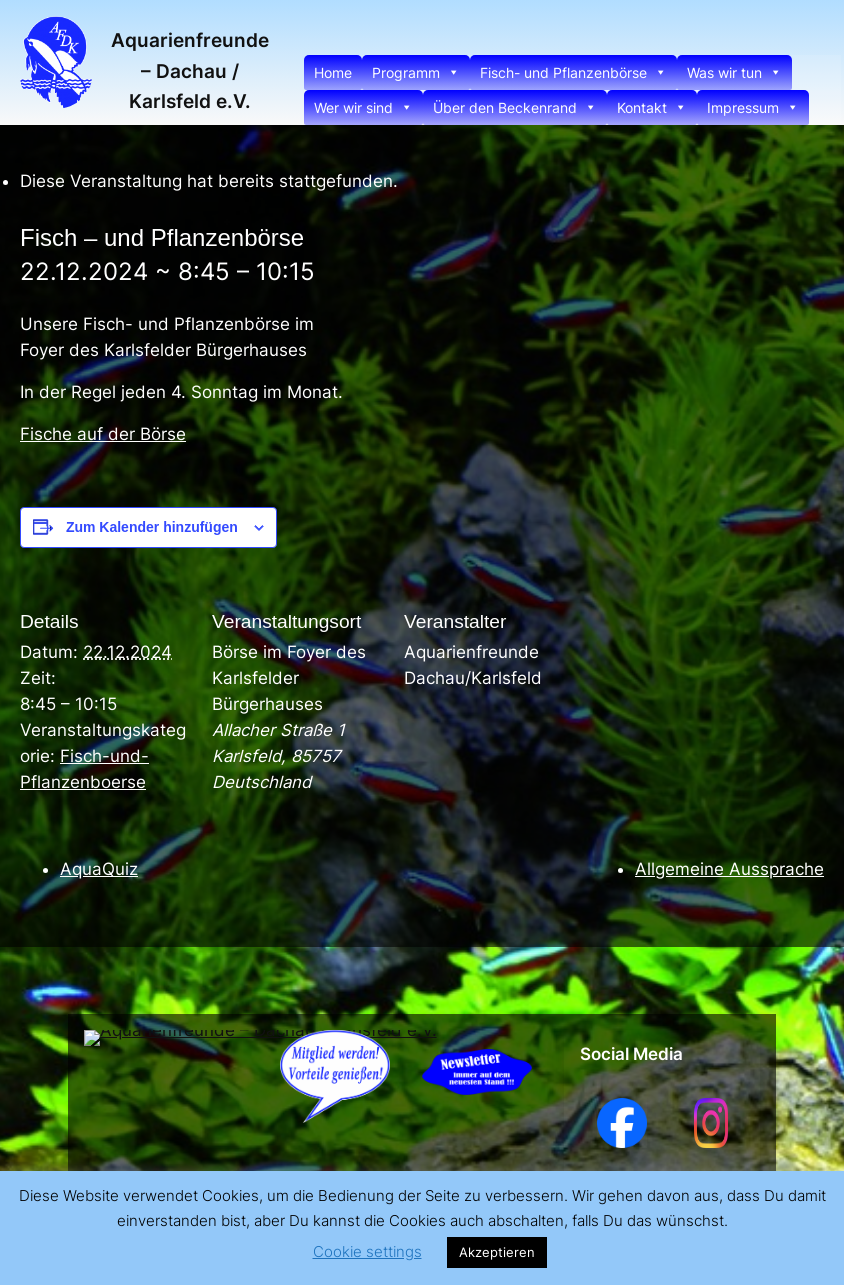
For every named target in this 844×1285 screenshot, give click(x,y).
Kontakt (652, 107)
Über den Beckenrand (515, 107)
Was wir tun (734, 72)
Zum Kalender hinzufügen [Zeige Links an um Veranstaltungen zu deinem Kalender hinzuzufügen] (152, 527)
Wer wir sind (363, 107)
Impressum (753, 107)
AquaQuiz (99, 869)
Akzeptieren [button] (497, 1252)
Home (333, 72)
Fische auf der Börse (103, 434)
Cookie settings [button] (367, 1251)
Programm (416, 72)
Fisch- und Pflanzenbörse (573, 72)
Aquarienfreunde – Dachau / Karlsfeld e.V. (190, 70)
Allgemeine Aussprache (729, 869)
